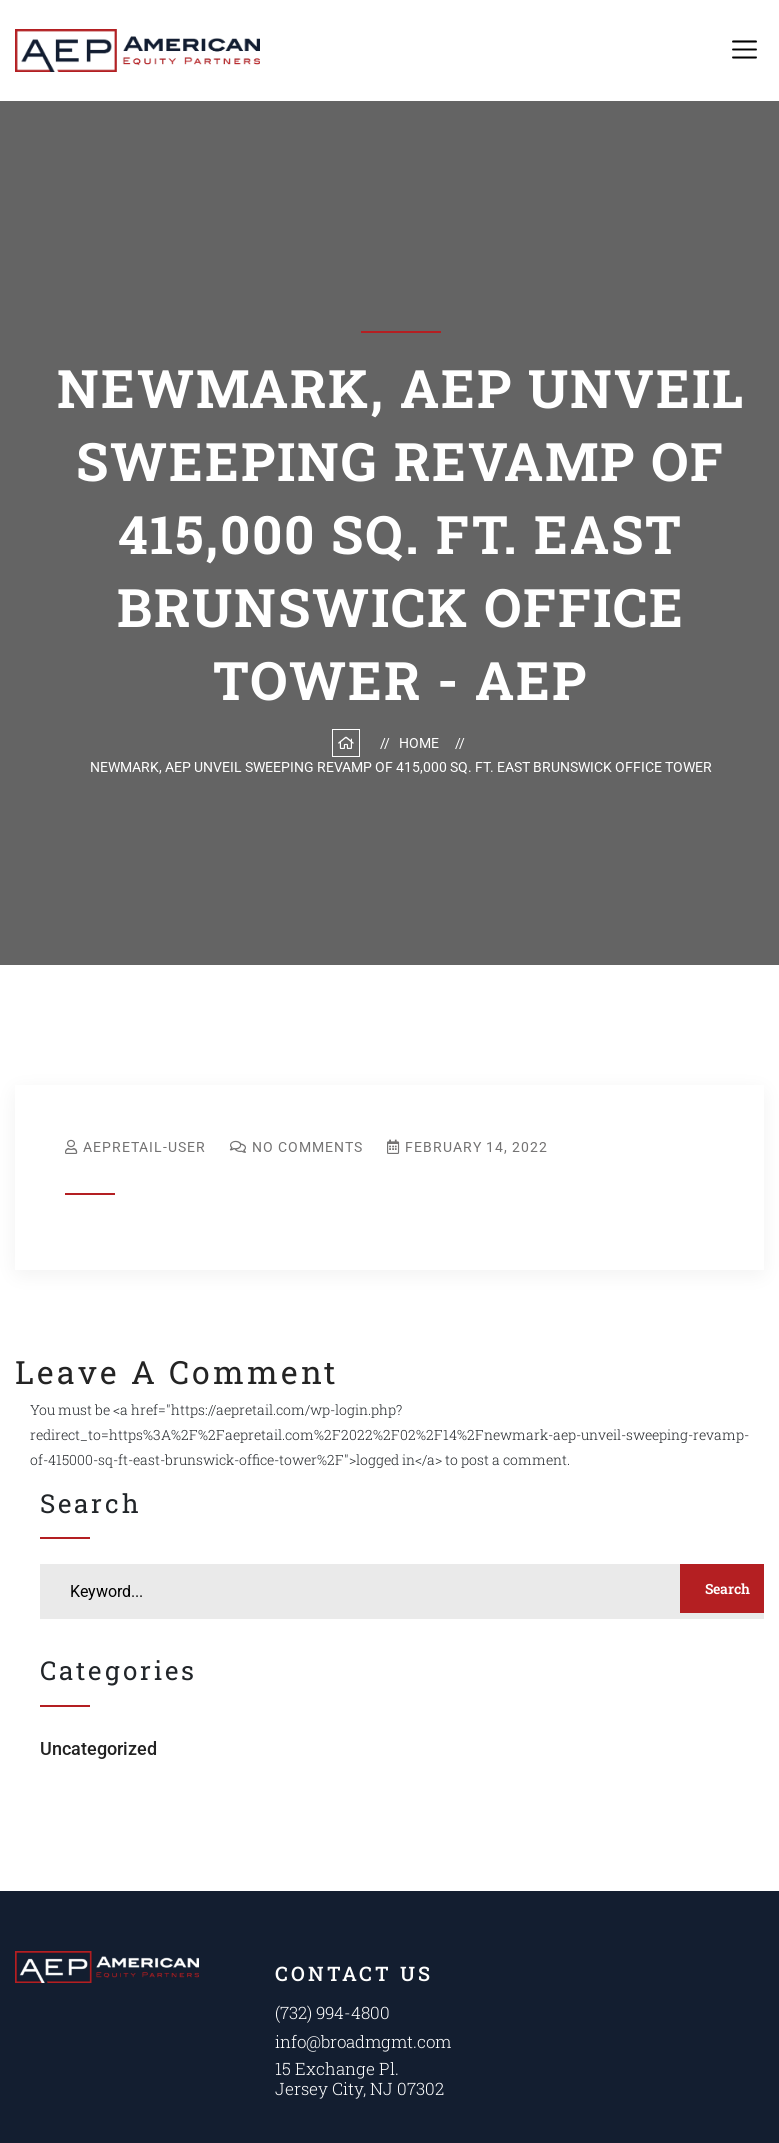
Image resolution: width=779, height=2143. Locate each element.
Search (727, 1588)
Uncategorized (98, 1748)
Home (422, 743)
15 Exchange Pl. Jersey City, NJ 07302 (358, 2078)
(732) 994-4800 (332, 2012)
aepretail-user (144, 1147)
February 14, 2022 (476, 1147)
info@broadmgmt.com (363, 2041)
